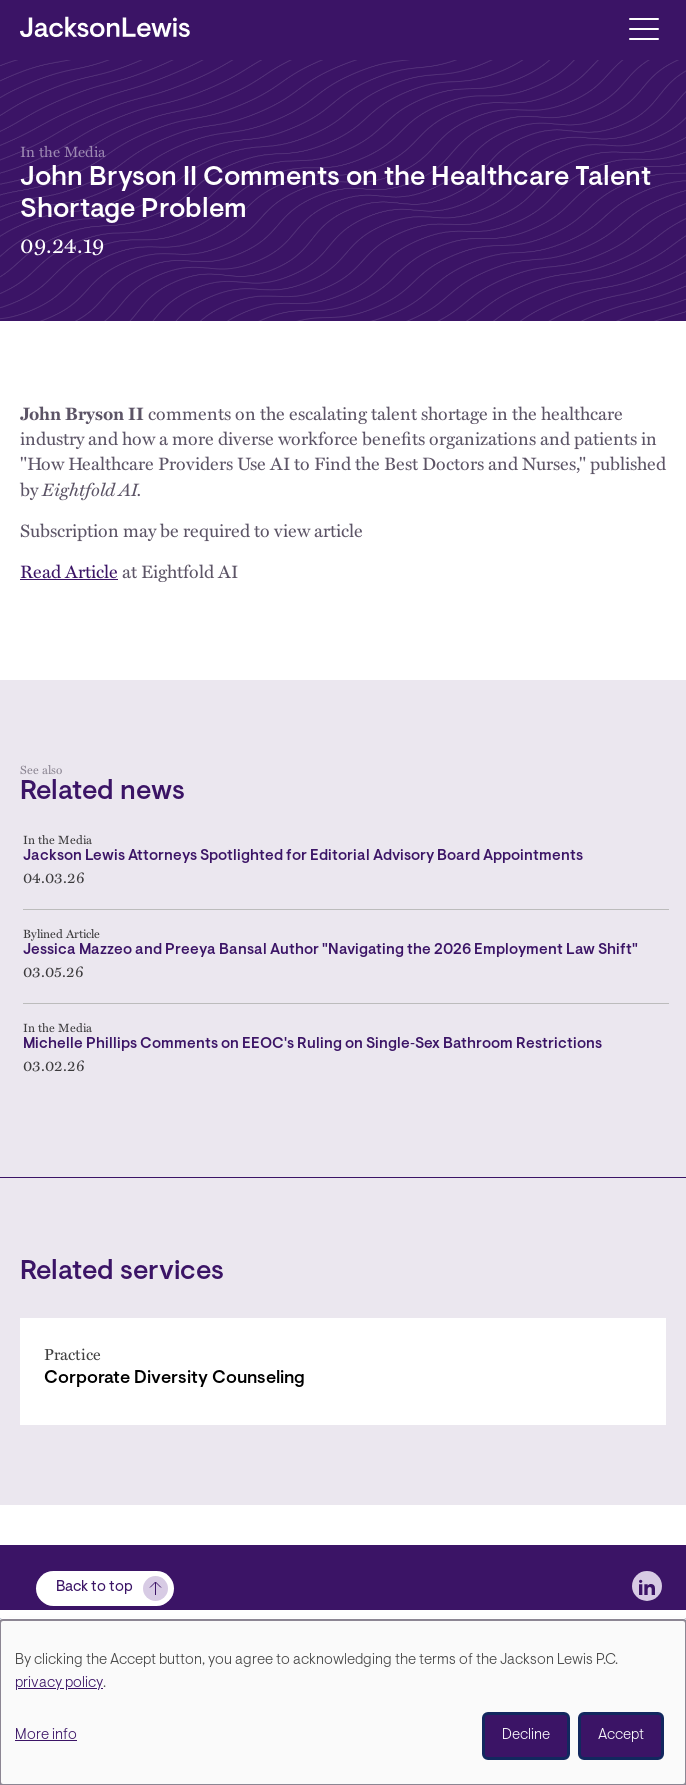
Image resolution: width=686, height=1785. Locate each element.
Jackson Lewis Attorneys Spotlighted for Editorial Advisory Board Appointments (303, 856)
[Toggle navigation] (643, 27)
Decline (526, 1735)
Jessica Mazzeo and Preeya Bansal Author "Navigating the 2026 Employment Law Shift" (330, 950)
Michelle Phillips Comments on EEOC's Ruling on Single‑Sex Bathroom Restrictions (312, 1044)
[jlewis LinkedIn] (647, 1586)
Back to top (94, 1587)
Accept (621, 1735)
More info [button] (46, 1735)
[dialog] (343, 1702)
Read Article (69, 571)
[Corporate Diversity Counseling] (343, 1371)
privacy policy (59, 1683)
